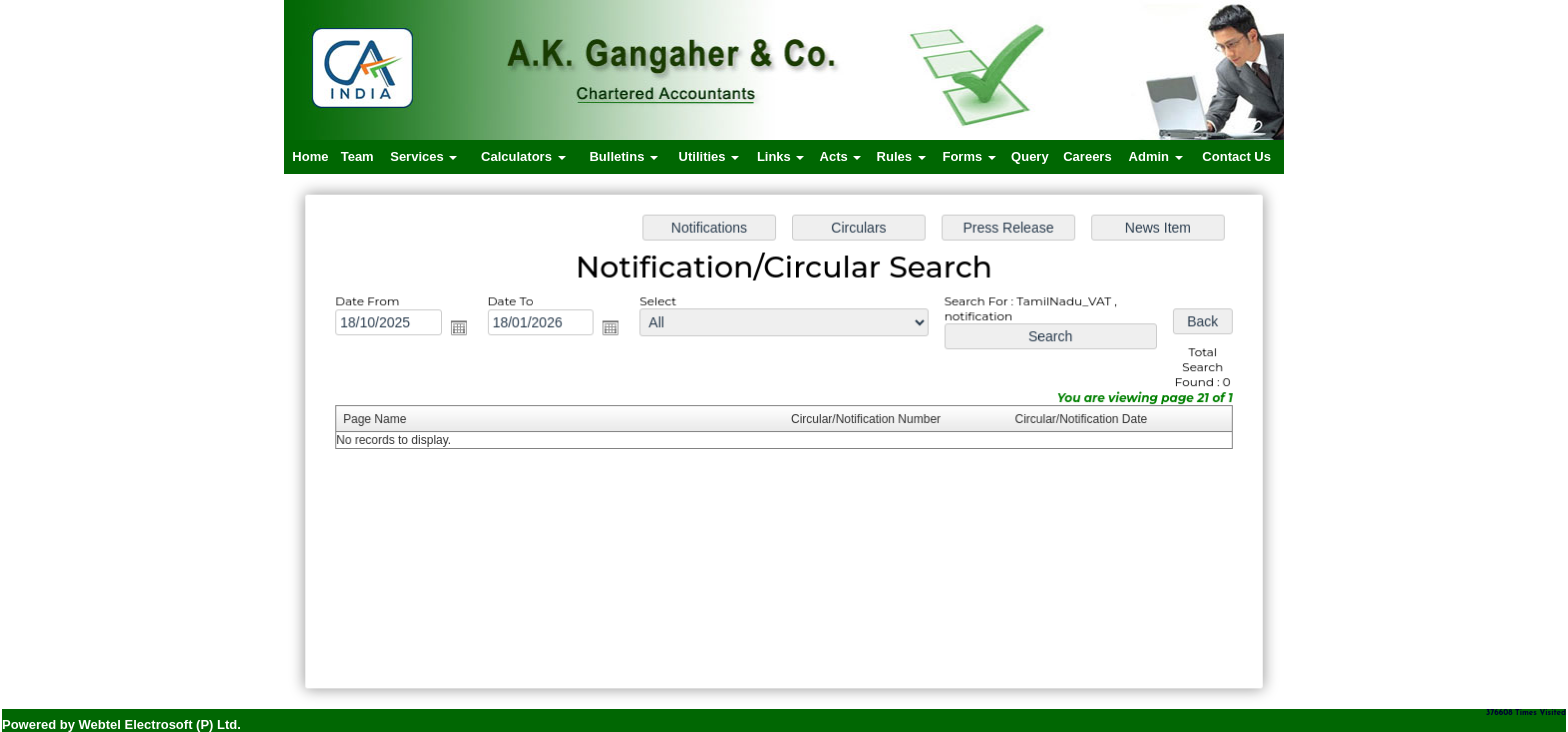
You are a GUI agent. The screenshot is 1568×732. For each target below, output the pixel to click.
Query (1030, 156)
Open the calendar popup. (464, 330)
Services (423, 156)
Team (357, 156)
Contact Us (1236, 156)
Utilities (709, 156)
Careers (1087, 156)
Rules (901, 156)
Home (310, 156)
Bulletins (623, 156)
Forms (968, 156)
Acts (841, 156)
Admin (1156, 156)
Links (781, 156)
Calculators (523, 156)
